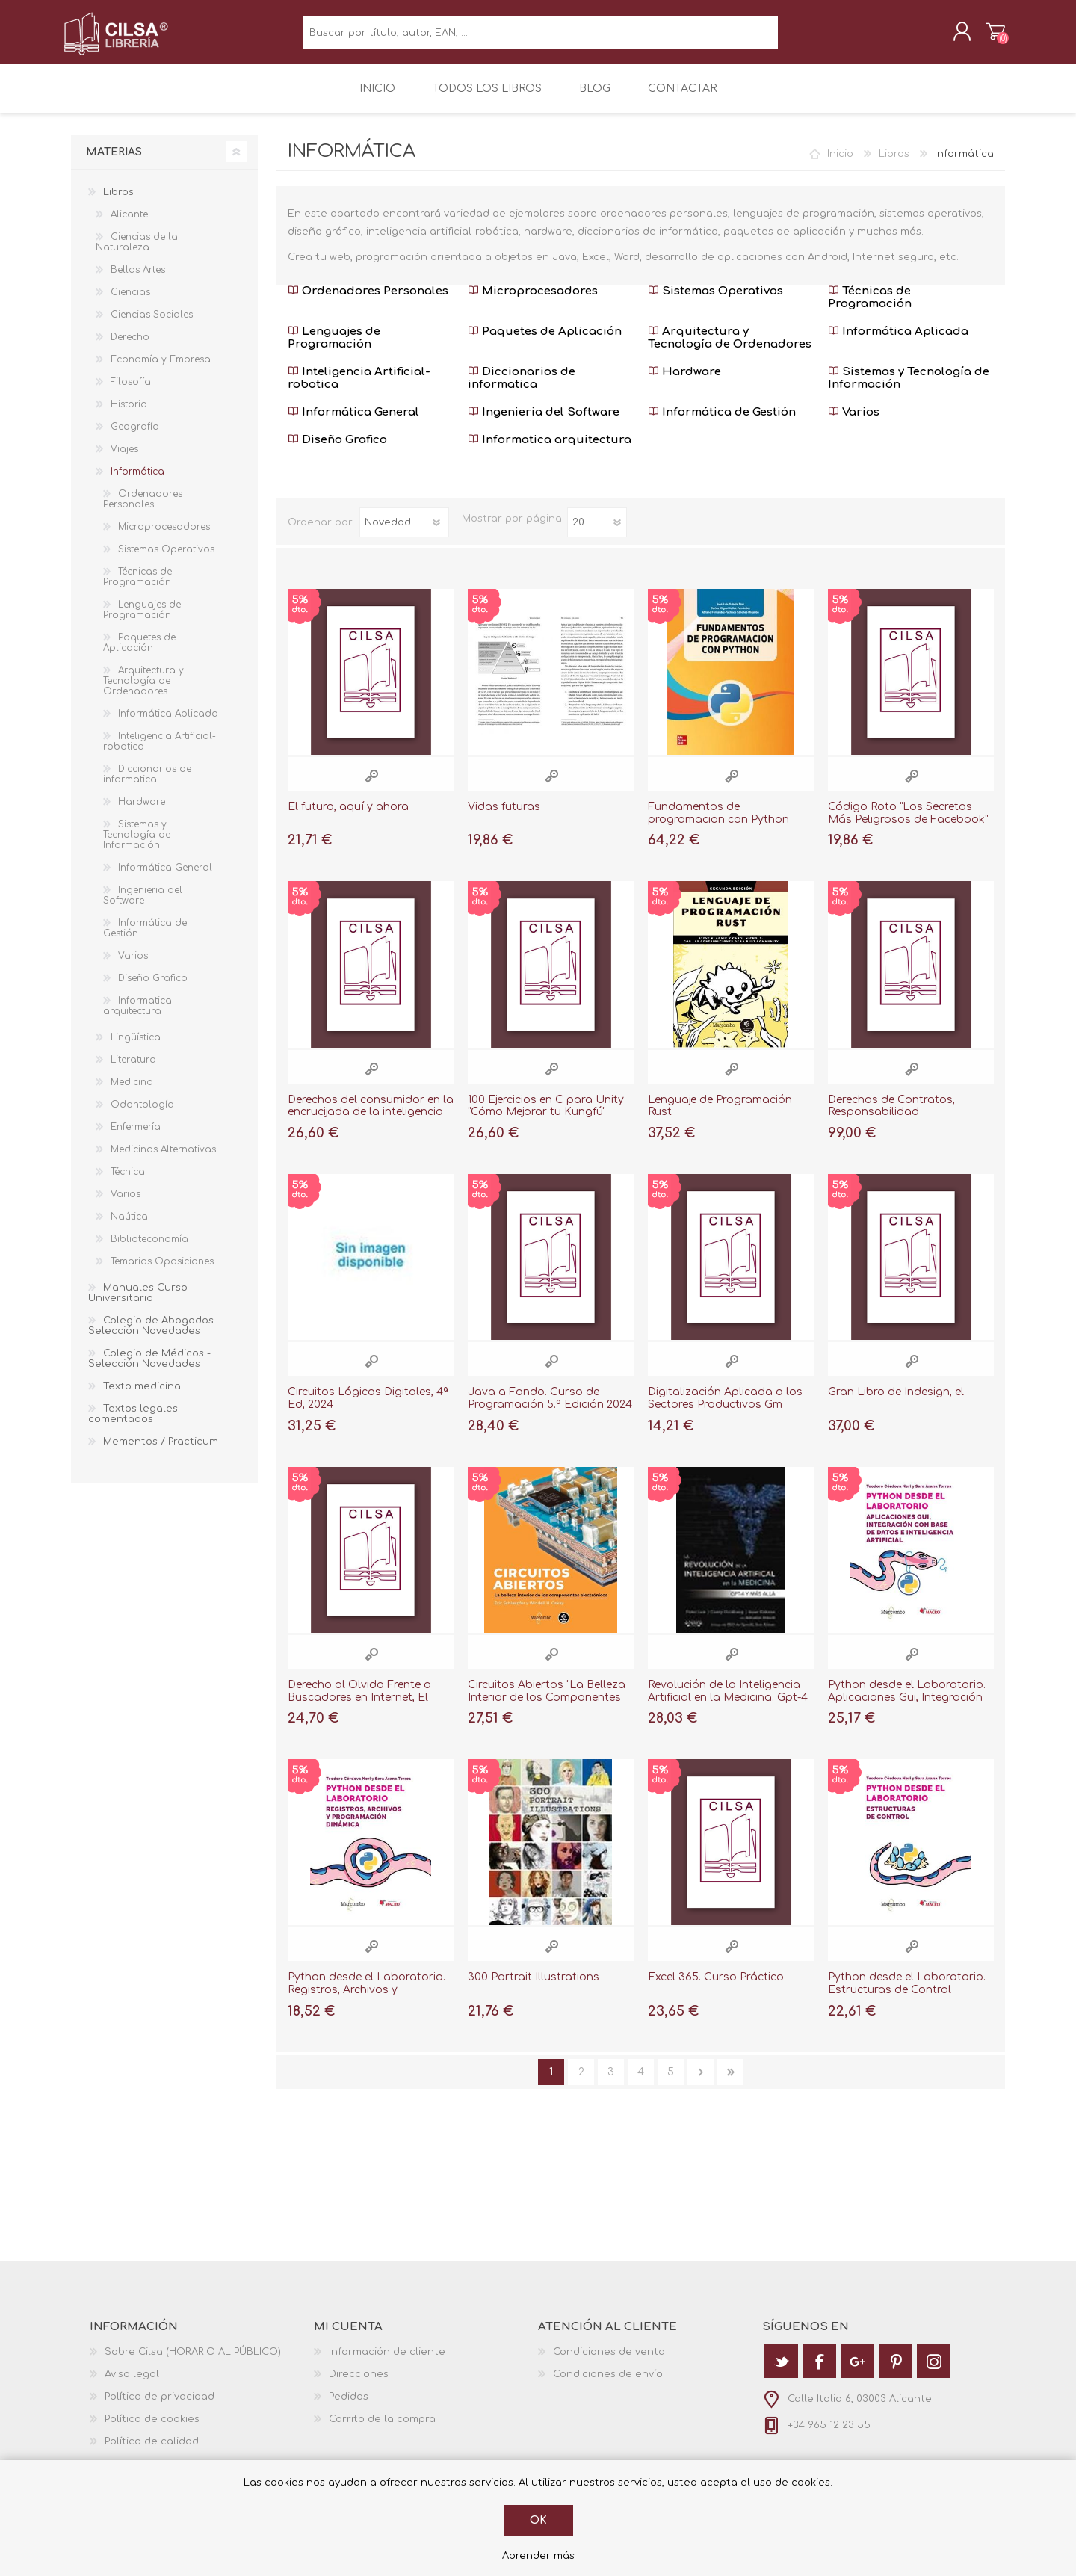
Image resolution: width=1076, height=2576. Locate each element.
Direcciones (359, 2384)
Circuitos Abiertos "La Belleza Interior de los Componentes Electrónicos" (546, 1708)
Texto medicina (142, 1397)
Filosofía (131, 392)
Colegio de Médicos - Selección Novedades (149, 1369)
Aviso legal (132, 2384)
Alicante (129, 225)
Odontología (142, 1115)
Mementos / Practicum (160, 1452)
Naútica (129, 1227)
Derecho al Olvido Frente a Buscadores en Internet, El (359, 1702)
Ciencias (130, 302)
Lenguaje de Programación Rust (720, 1116)
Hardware (684, 382)
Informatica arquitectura (549, 450)
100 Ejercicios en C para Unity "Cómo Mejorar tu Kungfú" (546, 1116)
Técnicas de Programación (870, 308)
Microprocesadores (533, 301)
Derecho (130, 347)
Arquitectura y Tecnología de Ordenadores (729, 348)
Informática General (353, 422)
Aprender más (538, 2556)
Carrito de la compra (988, 36)
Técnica (128, 1182)
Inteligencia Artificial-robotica (359, 388)
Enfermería (136, 1137)
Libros (894, 164)
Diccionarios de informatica (521, 388)
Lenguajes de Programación (334, 348)
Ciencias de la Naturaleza (137, 252)
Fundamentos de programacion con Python (718, 823)
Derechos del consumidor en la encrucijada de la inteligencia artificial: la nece (371, 1123)
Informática (137, 482)
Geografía (135, 437)
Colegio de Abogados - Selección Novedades (154, 1336)
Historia (129, 415)
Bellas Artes (138, 280)
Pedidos (348, 2407)
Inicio (840, 164)
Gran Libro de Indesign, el (896, 1402)
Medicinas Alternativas (163, 1160)
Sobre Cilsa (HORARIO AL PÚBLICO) (193, 2362)
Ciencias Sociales (152, 325)
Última (730, 2082)
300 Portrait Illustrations (533, 1987)
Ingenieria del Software (543, 422)
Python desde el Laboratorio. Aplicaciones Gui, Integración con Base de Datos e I (907, 1708)
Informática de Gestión (722, 422)
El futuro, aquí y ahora (348, 817)
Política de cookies (152, 2429)
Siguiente (700, 2082)
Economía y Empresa (161, 370)
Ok (538, 2520)
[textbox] (540, 38)
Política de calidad (152, 2452)
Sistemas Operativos (715, 301)
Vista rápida (371, 786)
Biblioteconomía (149, 1249)
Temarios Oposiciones (162, 1272)
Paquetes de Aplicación (545, 342)
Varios (853, 422)
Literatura (133, 1070)
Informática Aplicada (898, 342)
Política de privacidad (159, 2407)
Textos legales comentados (133, 1424)
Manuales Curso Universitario (138, 1303)
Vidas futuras (504, 817)
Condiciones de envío (608, 2384)
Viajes (124, 459)
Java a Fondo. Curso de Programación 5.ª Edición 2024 (550, 1409)
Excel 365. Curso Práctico (716, 1987)
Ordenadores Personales (368, 301)
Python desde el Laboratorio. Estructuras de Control (907, 1994)
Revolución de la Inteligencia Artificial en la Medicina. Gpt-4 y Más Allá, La (728, 1708)
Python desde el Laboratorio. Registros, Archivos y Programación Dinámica (366, 2000)
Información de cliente (387, 2362)
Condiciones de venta (609, 2362)
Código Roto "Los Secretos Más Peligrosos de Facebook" (908, 823)
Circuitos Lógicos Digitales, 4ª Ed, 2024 (368, 1409)
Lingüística (136, 1048)
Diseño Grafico (337, 450)
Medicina (132, 1092)
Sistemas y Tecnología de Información (908, 388)
